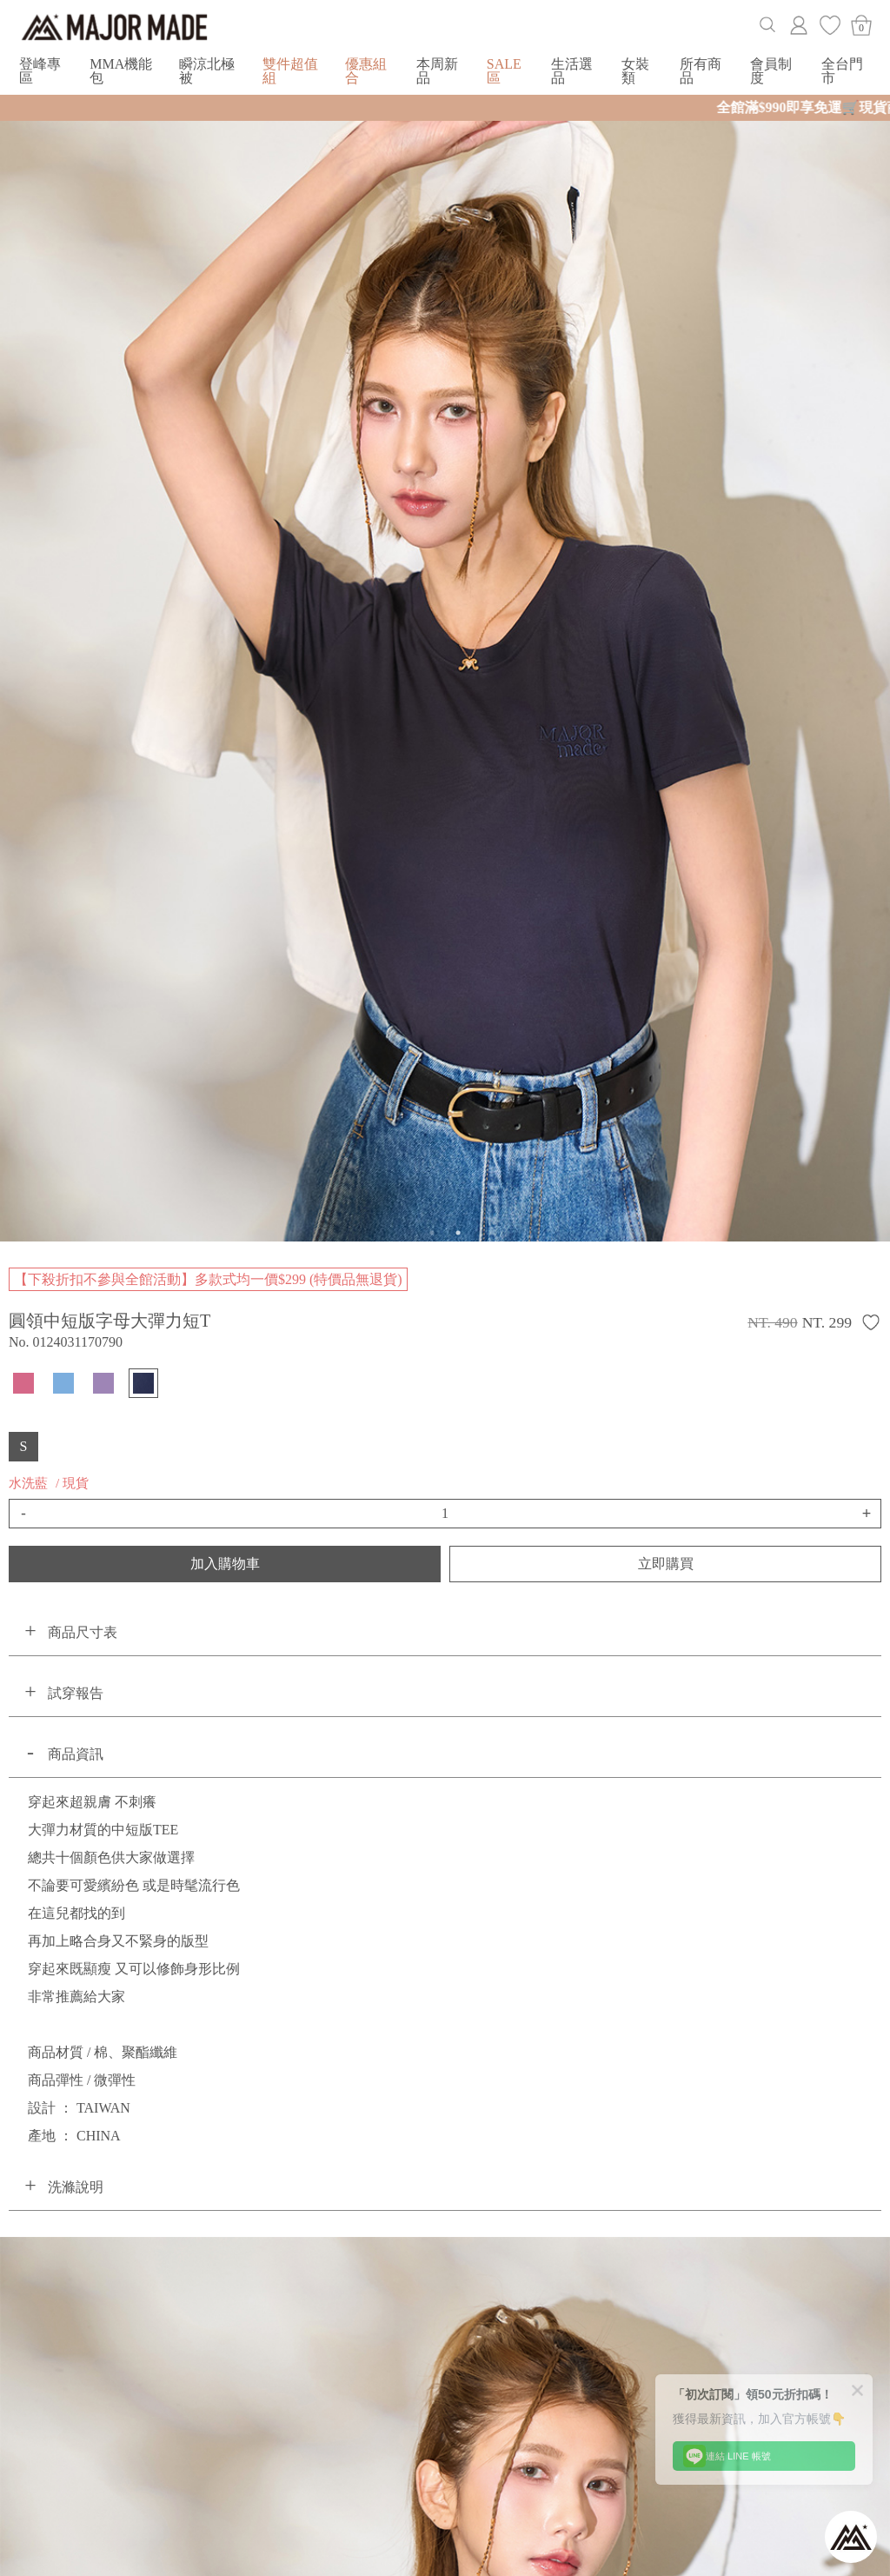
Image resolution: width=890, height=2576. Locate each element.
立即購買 (666, 1563)
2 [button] (458, 1232)
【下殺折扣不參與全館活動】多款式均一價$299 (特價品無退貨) (208, 1279)
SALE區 (504, 71)
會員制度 (771, 71)
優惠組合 (366, 71)
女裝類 (635, 71)
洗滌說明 (75, 2187)
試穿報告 (75, 1693)
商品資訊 (75, 1754)
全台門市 (842, 71)
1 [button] (432, 1232)
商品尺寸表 (82, 1632)
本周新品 (437, 71)
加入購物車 (225, 1563)
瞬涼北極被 (207, 71)
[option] (445, 674)
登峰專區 (40, 71)
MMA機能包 (121, 71)
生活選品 (572, 71)
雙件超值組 (290, 71)
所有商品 (700, 71)
